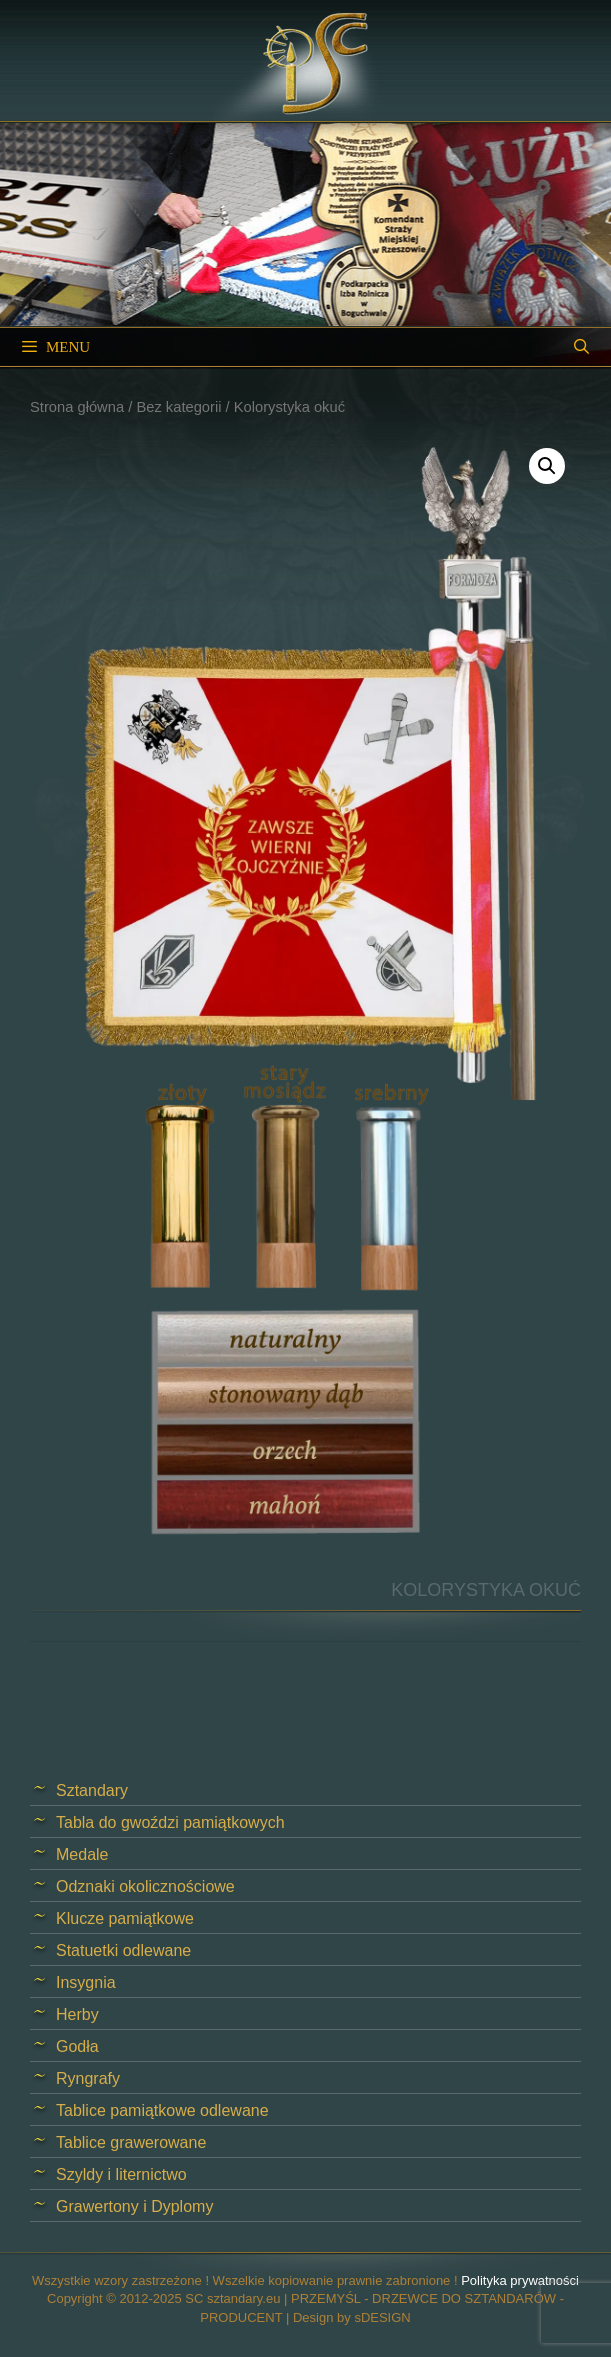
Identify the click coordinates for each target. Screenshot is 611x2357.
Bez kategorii (178, 407)
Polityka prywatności (520, 2280)
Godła (77, 2046)
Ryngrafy (88, 2078)
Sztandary (92, 1790)
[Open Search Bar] (581, 347)
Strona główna (77, 407)
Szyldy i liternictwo (121, 2174)
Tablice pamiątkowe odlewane (162, 2110)
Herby (77, 2014)
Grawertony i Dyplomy (134, 2206)
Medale (82, 1854)
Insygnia (86, 1982)
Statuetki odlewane (123, 1950)
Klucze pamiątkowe (125, 1918)
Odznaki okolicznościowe (145, 1886)
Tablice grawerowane (131, 2142)
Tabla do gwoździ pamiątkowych (170, 1822)
